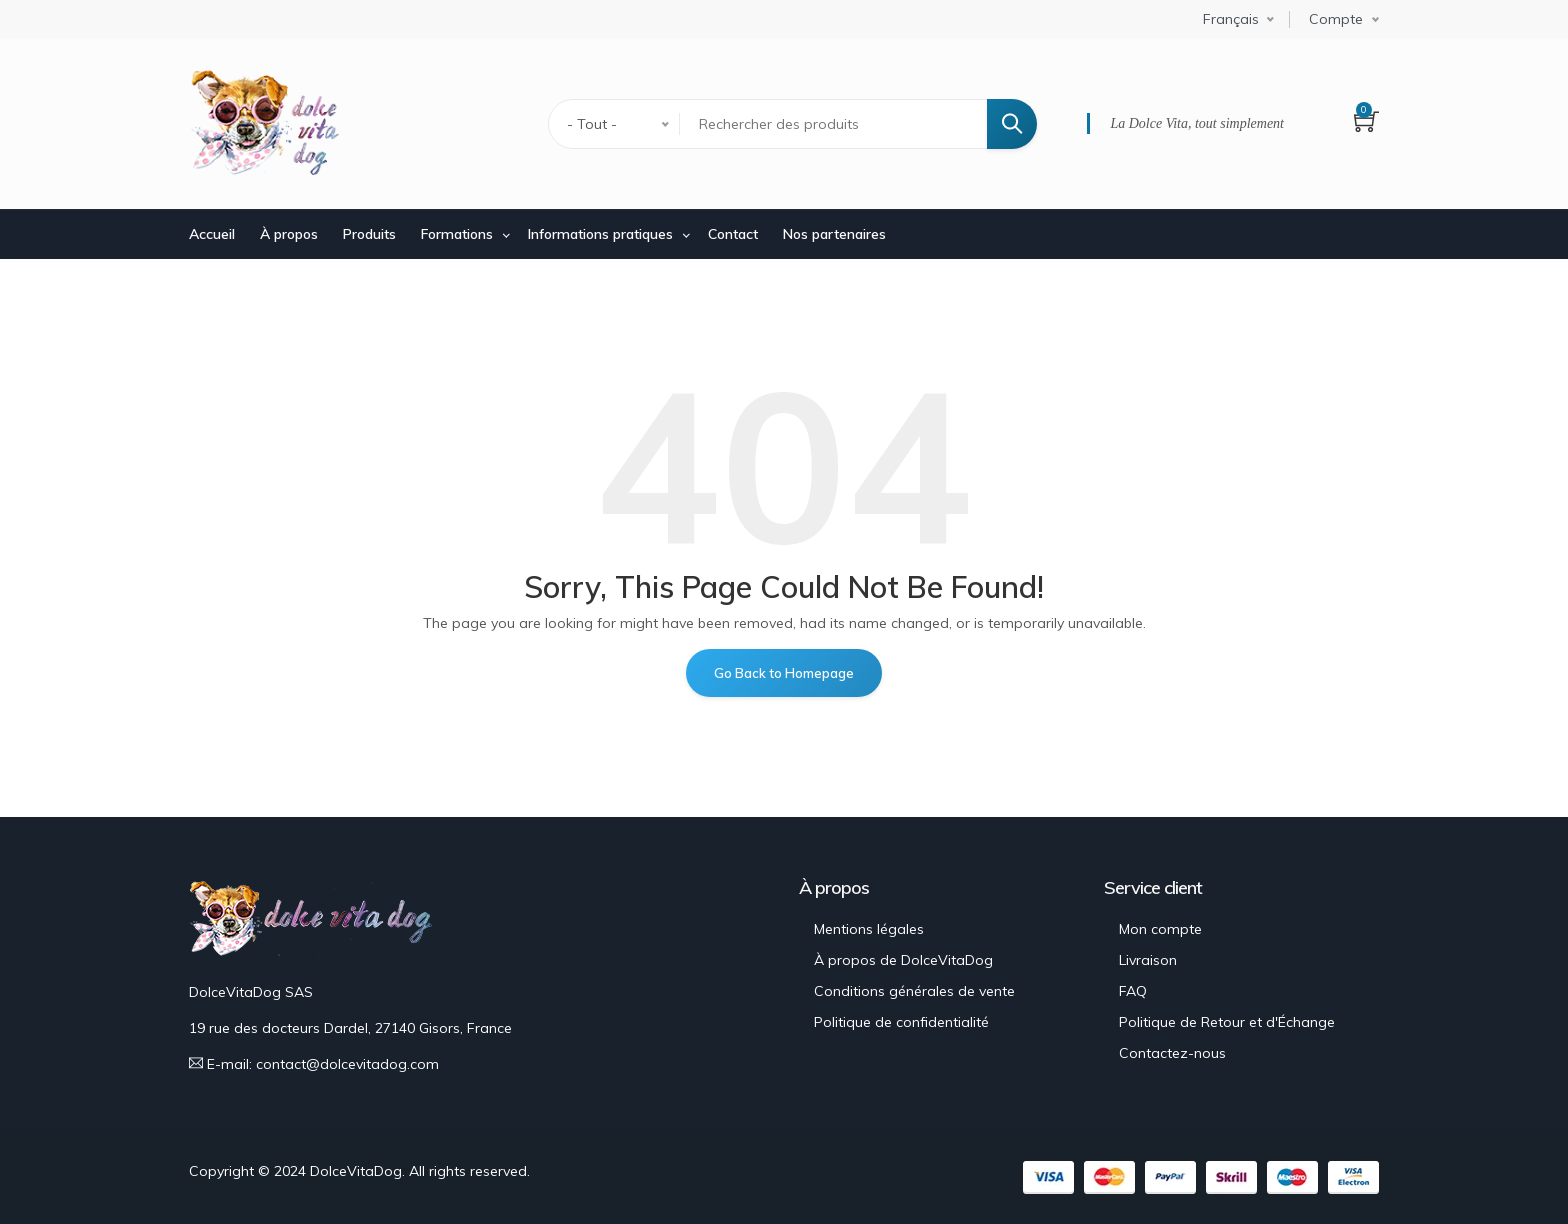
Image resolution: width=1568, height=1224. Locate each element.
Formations (457, 234)
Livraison (1148, 960)
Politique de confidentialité (901, 1022)
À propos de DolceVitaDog (903, 960)
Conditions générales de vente (914, 991)
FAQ (1133, 991)
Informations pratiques (600, 234)
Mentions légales (869, 929)
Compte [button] (1336, 19)
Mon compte (1160, 929)
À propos (289, 234)
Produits (369, 234)
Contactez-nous (1172, 1053)
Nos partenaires (834, 234)
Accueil (212, 234)
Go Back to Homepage (784, 673)
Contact (733, 234)
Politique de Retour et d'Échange (1227, 1022)
